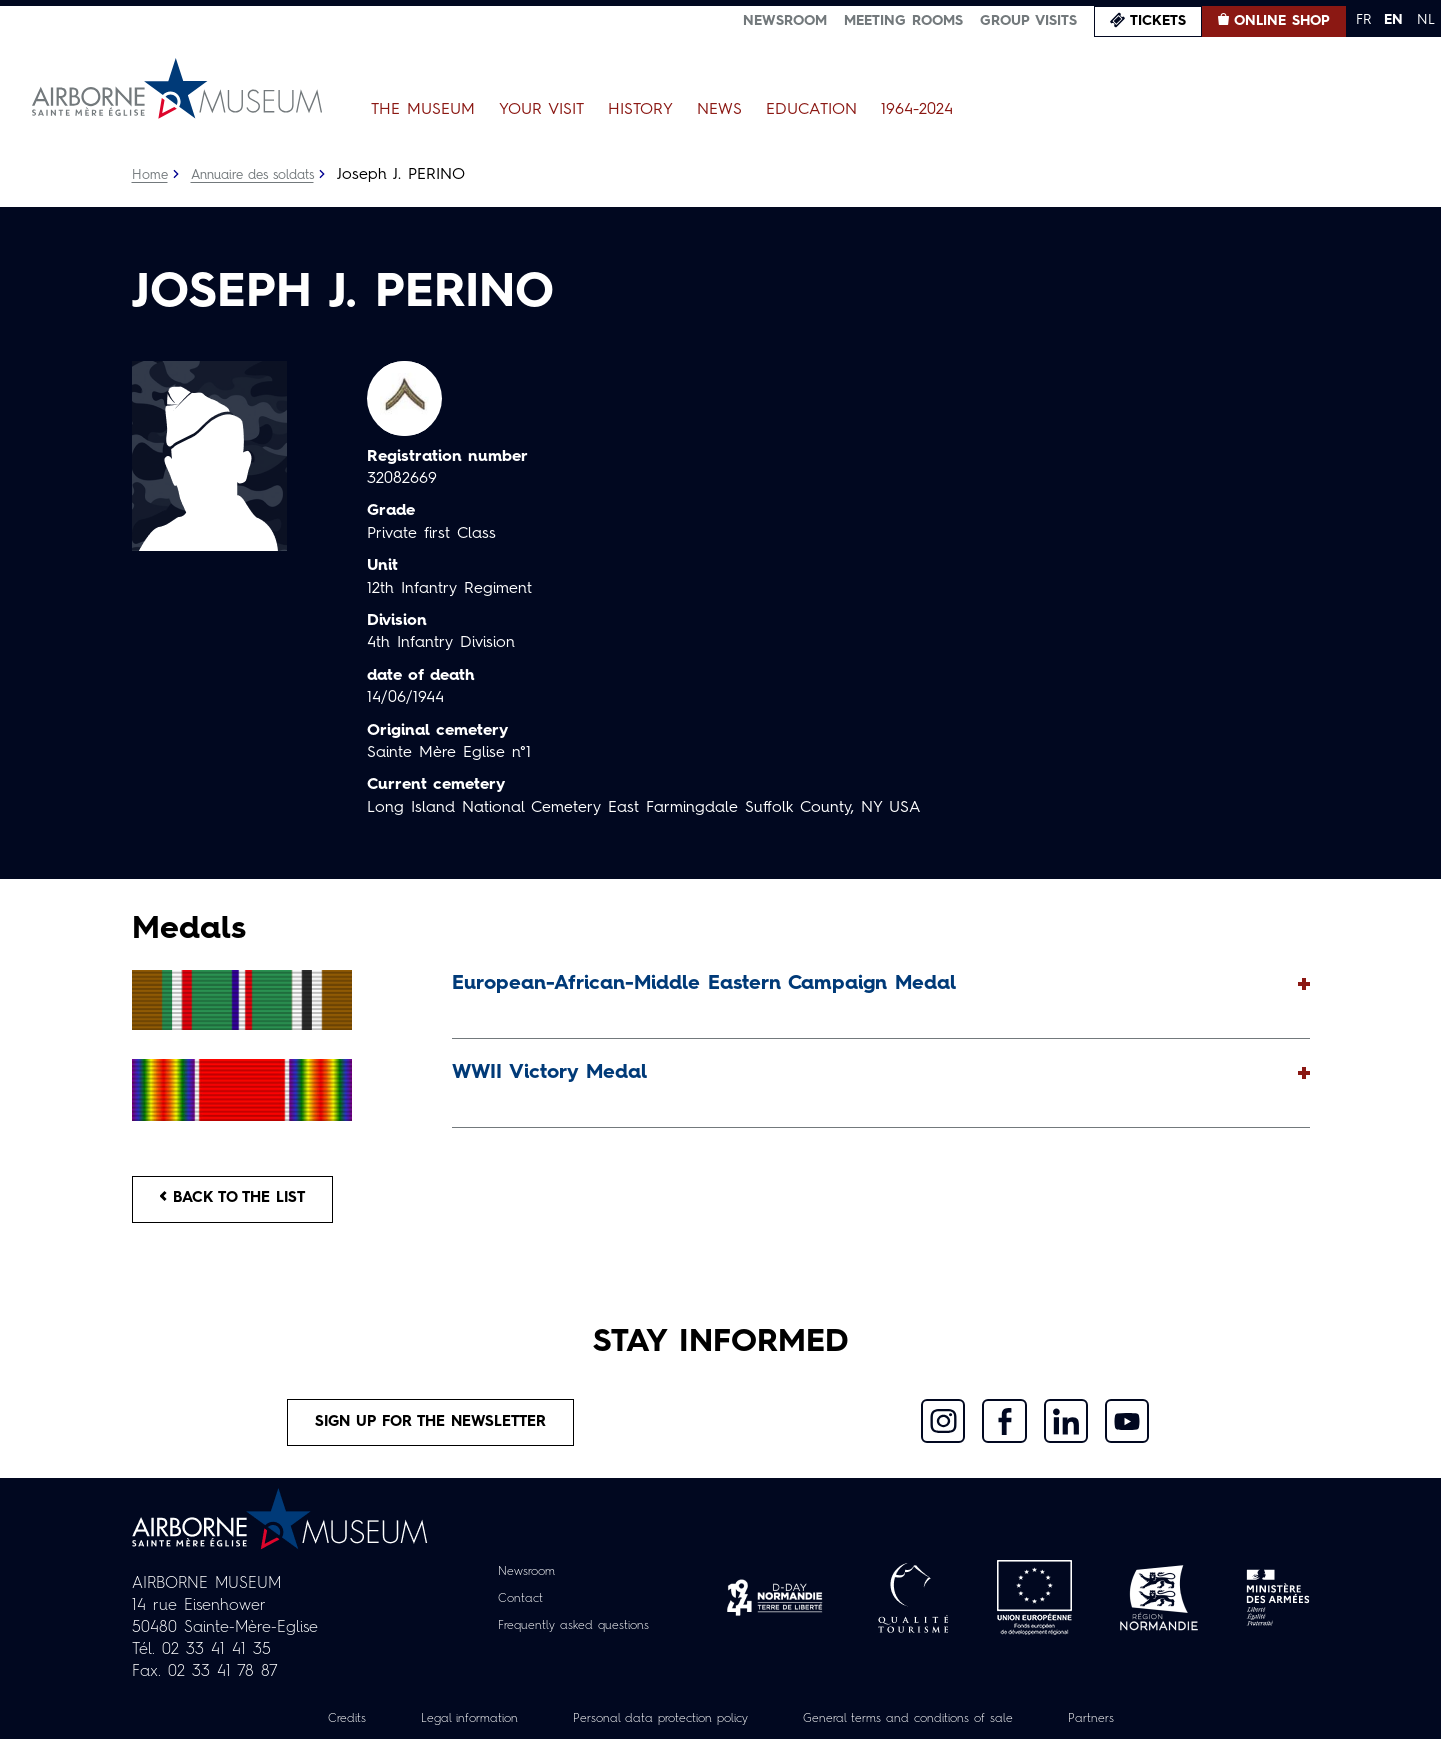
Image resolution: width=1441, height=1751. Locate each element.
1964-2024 (917, 110)
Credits (305, 1730)
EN (1393, 20)
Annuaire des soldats (262, 175)
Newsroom (785, 21)
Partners (1131, 1730)
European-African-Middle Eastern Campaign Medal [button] (704, 984)
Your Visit (541, 110)
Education (811, 110)
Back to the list (242, 1202)
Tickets (1158, 21)
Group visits (1028, 21)
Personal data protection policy (649, 1730)
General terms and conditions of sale (928, 1730)
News (719, 110)
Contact (511, 1609)
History (640, 110)
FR (1363, 20)
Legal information (437, 1730)
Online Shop (1282, 21)
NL (1426, 20)
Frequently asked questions (573, 1636)
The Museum (423, 110)
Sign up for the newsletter (431, 1431)
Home (151, 175)
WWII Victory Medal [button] (549, 1073)
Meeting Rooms (903, 21)
